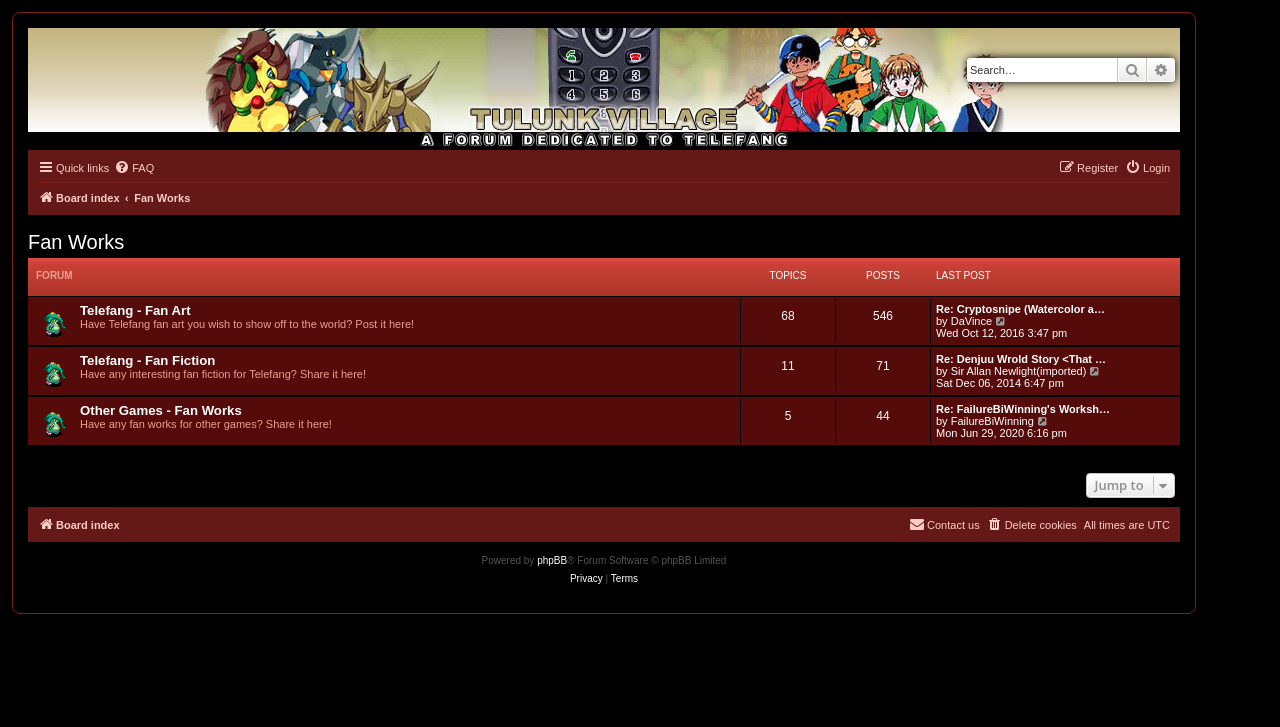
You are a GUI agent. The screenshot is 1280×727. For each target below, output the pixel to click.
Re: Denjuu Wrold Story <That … (1021, 359)
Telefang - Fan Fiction (147, 360)
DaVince (971, 321)
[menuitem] (134, 168)
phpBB (552, 560)
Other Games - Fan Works (161, 410)
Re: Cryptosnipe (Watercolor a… (1020, 309)
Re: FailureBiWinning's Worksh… (1023, 409)
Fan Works (76, 242)
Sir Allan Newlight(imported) (1019, 371)
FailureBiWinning (992, 421)
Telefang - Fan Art (135, 310)
